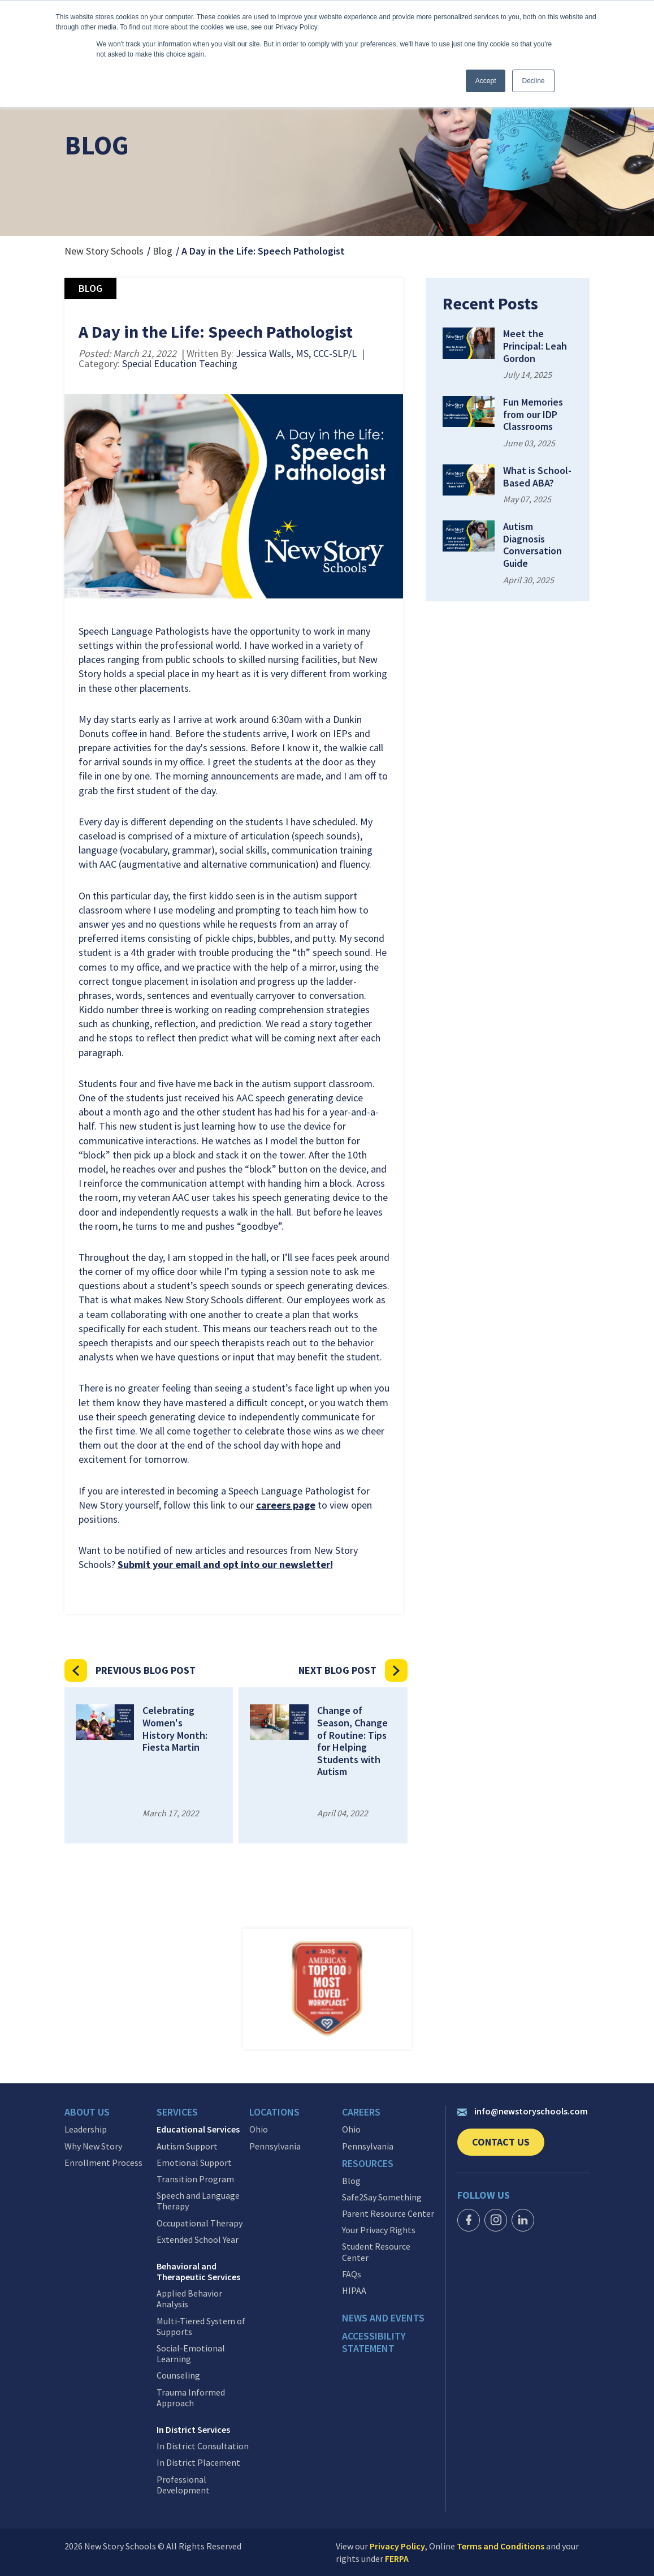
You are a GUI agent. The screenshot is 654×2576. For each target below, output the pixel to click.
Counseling (178, 2375)
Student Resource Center (376, 2252)
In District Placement (198, 2462)
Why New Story (93, 2145)
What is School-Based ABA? (537, 476)
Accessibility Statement (374, 2341)
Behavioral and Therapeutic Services (198, 2271)
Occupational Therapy (199, 2222)
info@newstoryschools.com (522, 2111)
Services (177, 2112)
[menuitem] (110, 2115)
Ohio (258, 2129)
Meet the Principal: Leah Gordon (535, 346)
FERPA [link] (397, 2558)
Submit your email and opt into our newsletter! (225, 1564)
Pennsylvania (275, 2145)
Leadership (85, 2129)
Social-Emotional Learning (191, 2353)
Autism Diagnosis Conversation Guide (532, 544)
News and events (383, 2318)
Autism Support (187, 2145)
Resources (367, 2163)
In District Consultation (203, 2446)
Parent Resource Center (388, 2213)
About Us (87, 2112)
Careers (361, 2112)
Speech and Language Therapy (198, 2201)
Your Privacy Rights (378, 2230)
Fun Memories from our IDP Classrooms (533, 414)
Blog (162, 251)
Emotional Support (194, 2162)
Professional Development (183, 2484)
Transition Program (195, 2179)
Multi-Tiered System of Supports (201, 2326)
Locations (274, 2112)
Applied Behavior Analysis (189, 2299)
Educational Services (198, 2129)
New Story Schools (104, 251)
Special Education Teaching (179, 363)
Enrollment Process (103, 2162)
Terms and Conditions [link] (500, 2546)
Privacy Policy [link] (397, 2546)
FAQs (351, 2273)
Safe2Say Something (382, 2196)
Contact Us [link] (508, 2145)
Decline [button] (533, 81)
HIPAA (354, 2290)
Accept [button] (485, 81)
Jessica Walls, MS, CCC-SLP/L (296, 353)
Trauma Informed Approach (191, 2397)
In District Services (193, 2429)
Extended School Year (198, 2239)
